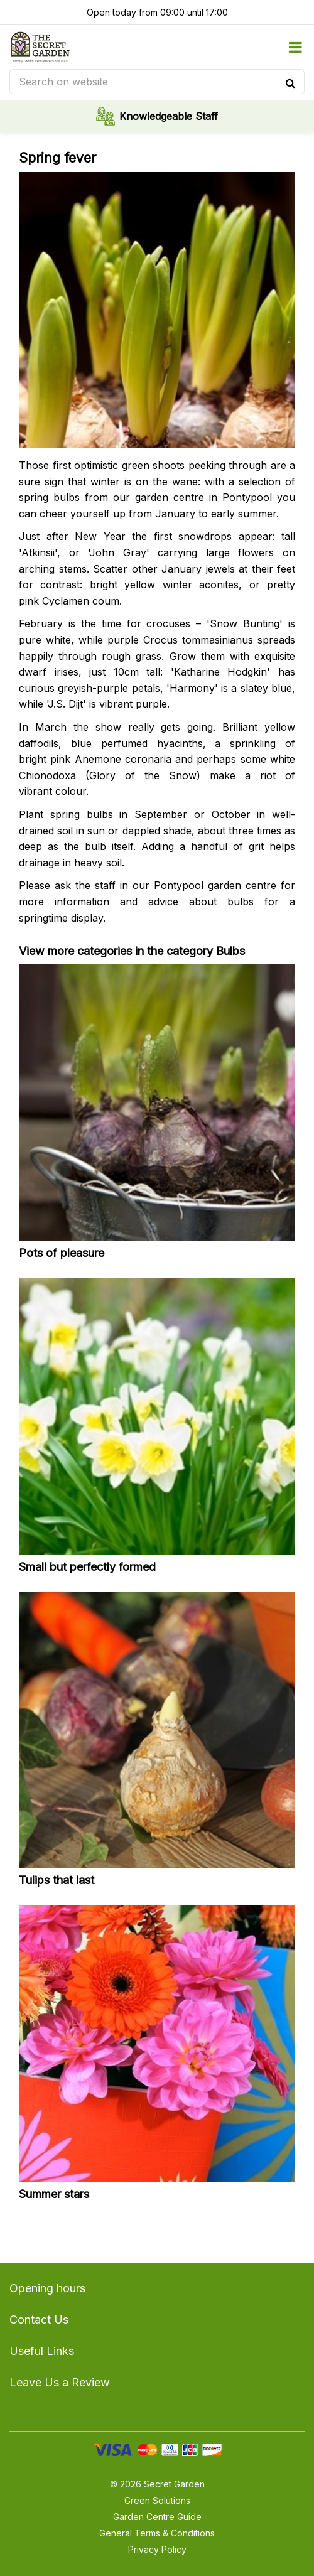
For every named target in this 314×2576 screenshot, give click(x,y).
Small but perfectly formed (87, 1566)
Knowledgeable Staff (168, 116)
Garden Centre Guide (157, 2516)
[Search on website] (157, 81)
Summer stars (54, 2194)
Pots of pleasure (61, 1252)
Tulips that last (56, 1880)
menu (295, 47)
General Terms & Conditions (157, 2533)
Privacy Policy (157, 2549)
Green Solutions (157, 2500)
